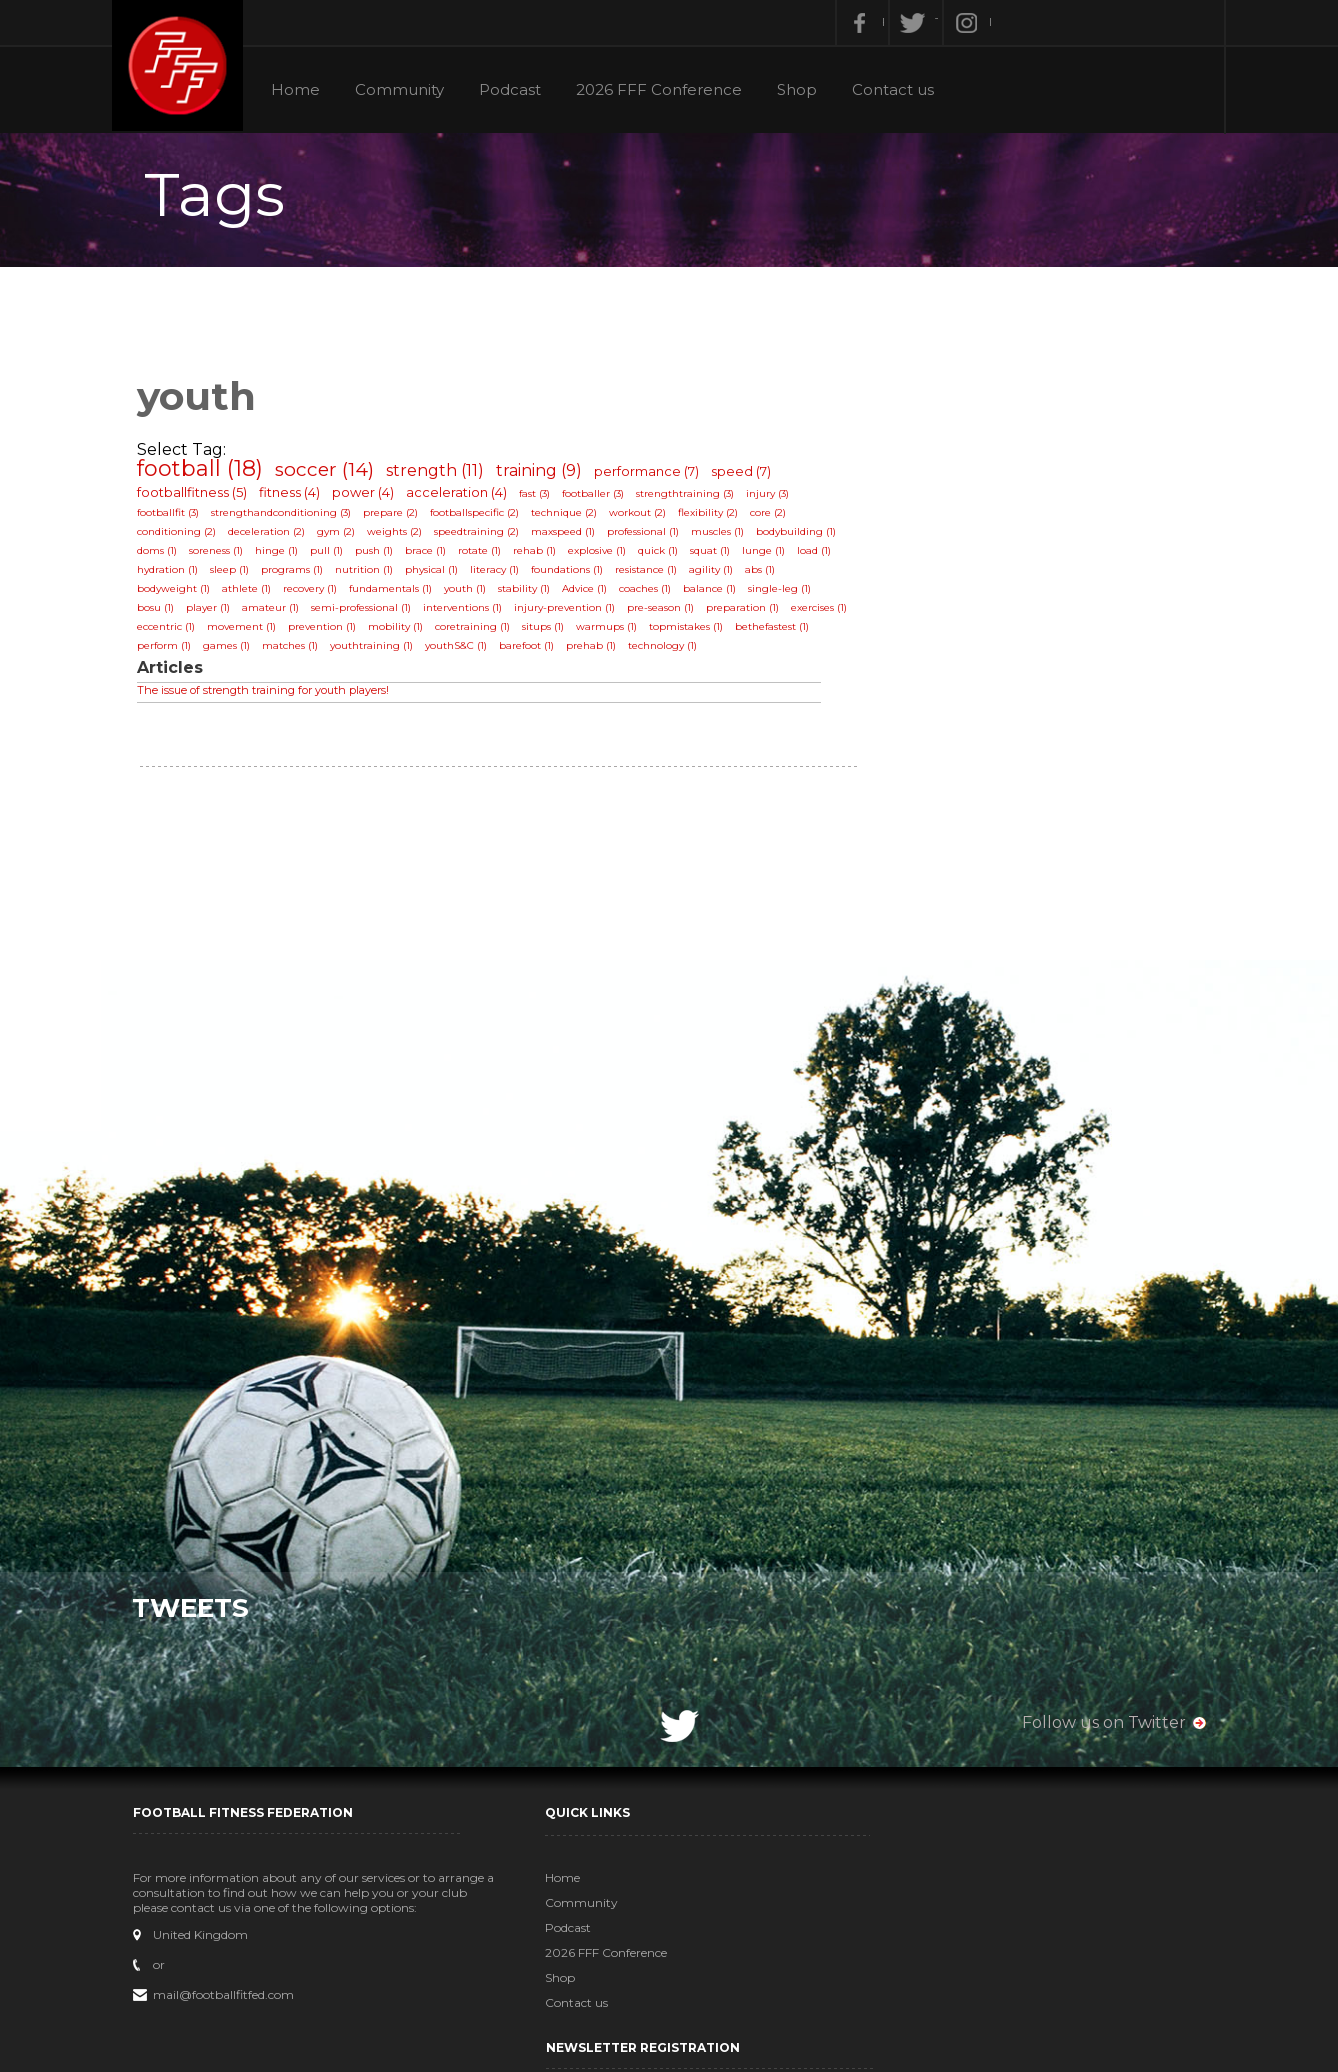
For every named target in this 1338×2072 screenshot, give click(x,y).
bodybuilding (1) (803, 537)
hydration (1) (174, 575)
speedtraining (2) (483, 537)
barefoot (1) (533, 651)
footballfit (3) (175, 518)
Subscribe (966, 2010)
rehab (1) (541, 556)
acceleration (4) (463, 498)
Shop (803, 89)
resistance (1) (653, 575)
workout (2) (644, 518)
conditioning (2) (183, 537)
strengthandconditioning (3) (288, 518)
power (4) (370, 498)
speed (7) (748, 477)
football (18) (207, 474)
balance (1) (716, 594)
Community (402, 89)
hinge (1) (283, 556)
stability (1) (531, 594)
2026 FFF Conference (664, 89)
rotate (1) (486, 556)
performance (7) (653, 477)
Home (297, 89)
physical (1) (438, 575)
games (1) (233, 651)
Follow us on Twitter (1097, 1721)
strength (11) (442, 476)
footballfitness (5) (199, 498)
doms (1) (164, 556)
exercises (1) (826, 613)
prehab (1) (598, 651)
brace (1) (432, 556)
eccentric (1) (173, 632)
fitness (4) (296, 498)
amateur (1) (277, 613)
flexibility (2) (715, 518)
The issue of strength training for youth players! (270, 696)
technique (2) (571, 518)
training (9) (546, 476)
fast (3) (541, 499)
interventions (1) (469, 613)
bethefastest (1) (779, 632)
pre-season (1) (667, 613)
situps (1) (550, 632)
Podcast (514, 89)
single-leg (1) (786, 594)
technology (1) (669, 651)
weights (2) (401, 537)
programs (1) (299, 575)
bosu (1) (162, 613)
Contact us (900, 89)
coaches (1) (652, 594)
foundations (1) (574, 575)
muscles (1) (724, 537)
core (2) (775, 518)
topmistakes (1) (693, 632)
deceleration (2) (273, 537)
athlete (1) (253, 594)
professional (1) (650, 537)
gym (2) (343, 537)
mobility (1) (402, 632)
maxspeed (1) (570, 537)
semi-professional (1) (368, 613)
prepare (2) (397, 518)
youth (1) (472, 594)
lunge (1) (770, 556)
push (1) (381, 556)
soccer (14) (331, 475)
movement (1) (248, 632)
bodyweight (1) (180, 594)
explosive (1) (604, 556)
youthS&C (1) (463, 651)
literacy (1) (501, 575)
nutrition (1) (371, 575)
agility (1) (718, 575)
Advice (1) (591, 594)
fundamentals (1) (397, 594)
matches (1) (297, 651)
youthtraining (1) (378, 651)
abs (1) (767, 575)
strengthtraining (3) (692, 499)
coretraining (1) (479, 632)
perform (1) (171, 651)
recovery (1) (317, 594)
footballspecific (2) (481, 518)
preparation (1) (749, 613)
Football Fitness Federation (186, 67)
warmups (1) (613, 632)
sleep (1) (236, 575)
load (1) (821, 556)
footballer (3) (600, 499)
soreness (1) (223, 556)
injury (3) (774, 499)
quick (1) (665, 556)
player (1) (215, 613)
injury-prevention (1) (571, 613)
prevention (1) (329, 632)
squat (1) (717, 556)
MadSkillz (815, 2054)
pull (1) (333, 556)
